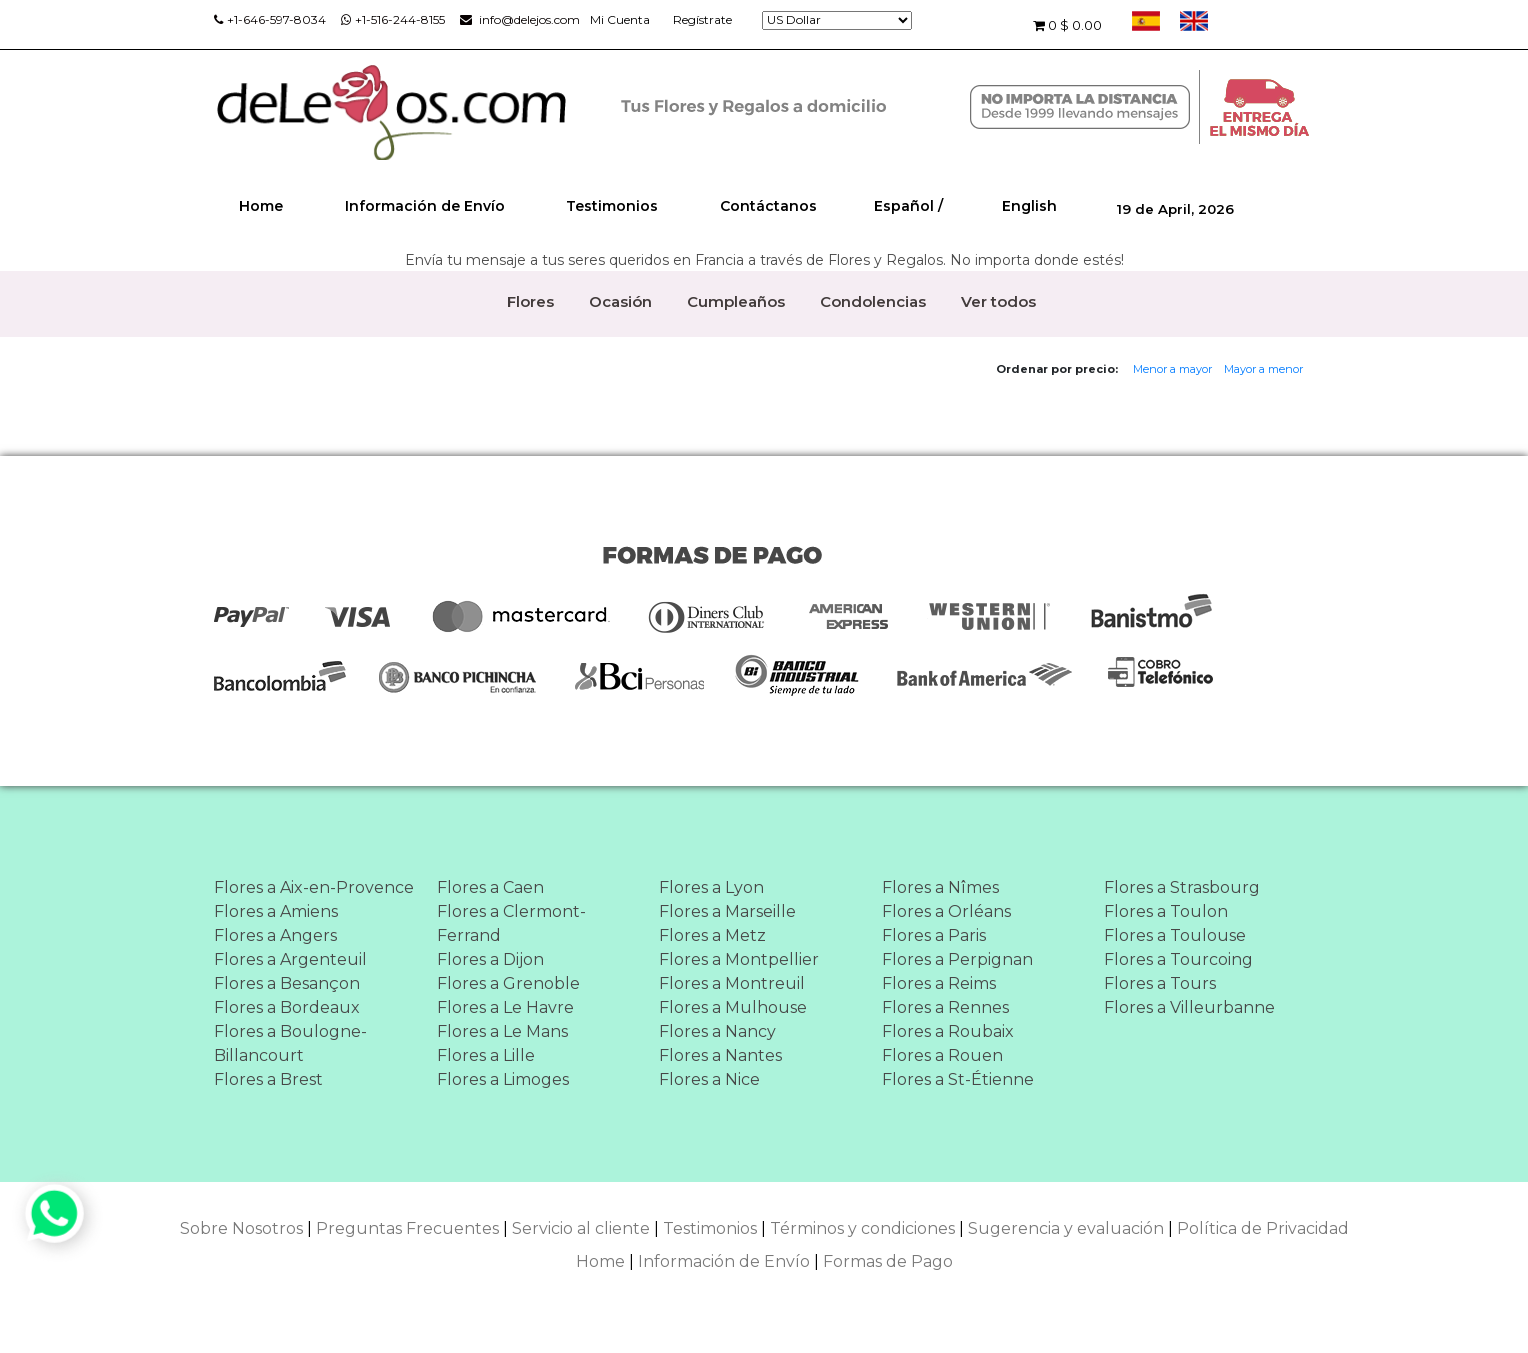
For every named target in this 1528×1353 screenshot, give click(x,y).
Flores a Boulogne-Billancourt (290, 1043)
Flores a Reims (939, 983)
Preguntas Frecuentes (407, 1228)
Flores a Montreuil (732, 983)
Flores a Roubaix (948, 1031)
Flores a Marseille (727, 911)
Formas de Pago (888, 1261)
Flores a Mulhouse (733, 1007)
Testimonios (612, 206)
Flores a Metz (712, 935)
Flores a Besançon (287, 983)
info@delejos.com (520, 19)
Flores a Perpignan (957, 959)
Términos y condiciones (862, 1228)
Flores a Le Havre (505, 1007)
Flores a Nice (709, 1079)
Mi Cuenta (620, 19)
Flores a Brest (268, 1079)
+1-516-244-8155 (393, 19)
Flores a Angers (275, 935)
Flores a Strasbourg (1182, 887)
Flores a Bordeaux (287, 1007)
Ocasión (620, 301)
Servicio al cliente (581, 1228)
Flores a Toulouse (1175, 935)
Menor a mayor (1172, 369)
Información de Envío (425, 206)
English (1029, 206)
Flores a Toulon (1166, 911)
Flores (530, 301)
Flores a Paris (934, 935)
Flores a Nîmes (940, 887)
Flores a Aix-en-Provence (314, 887)
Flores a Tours (1160, 983)
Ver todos (998, 301)
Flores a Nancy (717, 1031)
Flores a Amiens (276, 911)
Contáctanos (768, 206)
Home (261, 206)
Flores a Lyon (711, 887)
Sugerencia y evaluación (1066, 1228)
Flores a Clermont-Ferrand (511, 923)
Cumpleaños (736, 301)
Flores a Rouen (942, 1055)
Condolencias (873, 301)
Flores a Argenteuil (290, 959)
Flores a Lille (486, 1055)
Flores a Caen (490, 887)
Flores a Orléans (946, 911)
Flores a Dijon (490, 959)
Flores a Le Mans (502, 1031)
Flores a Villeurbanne (1189, 1007)
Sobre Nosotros (241, 1228)
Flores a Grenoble (508, 983)
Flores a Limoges (503, 1079)
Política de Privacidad (1263, 1228)
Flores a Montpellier (739, 959)
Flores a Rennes (945, 1007)
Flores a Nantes (720, 1055)
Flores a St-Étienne (958, 1079)
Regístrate (702, 19)
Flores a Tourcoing (1178, 959)
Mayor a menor (1263, 369)
